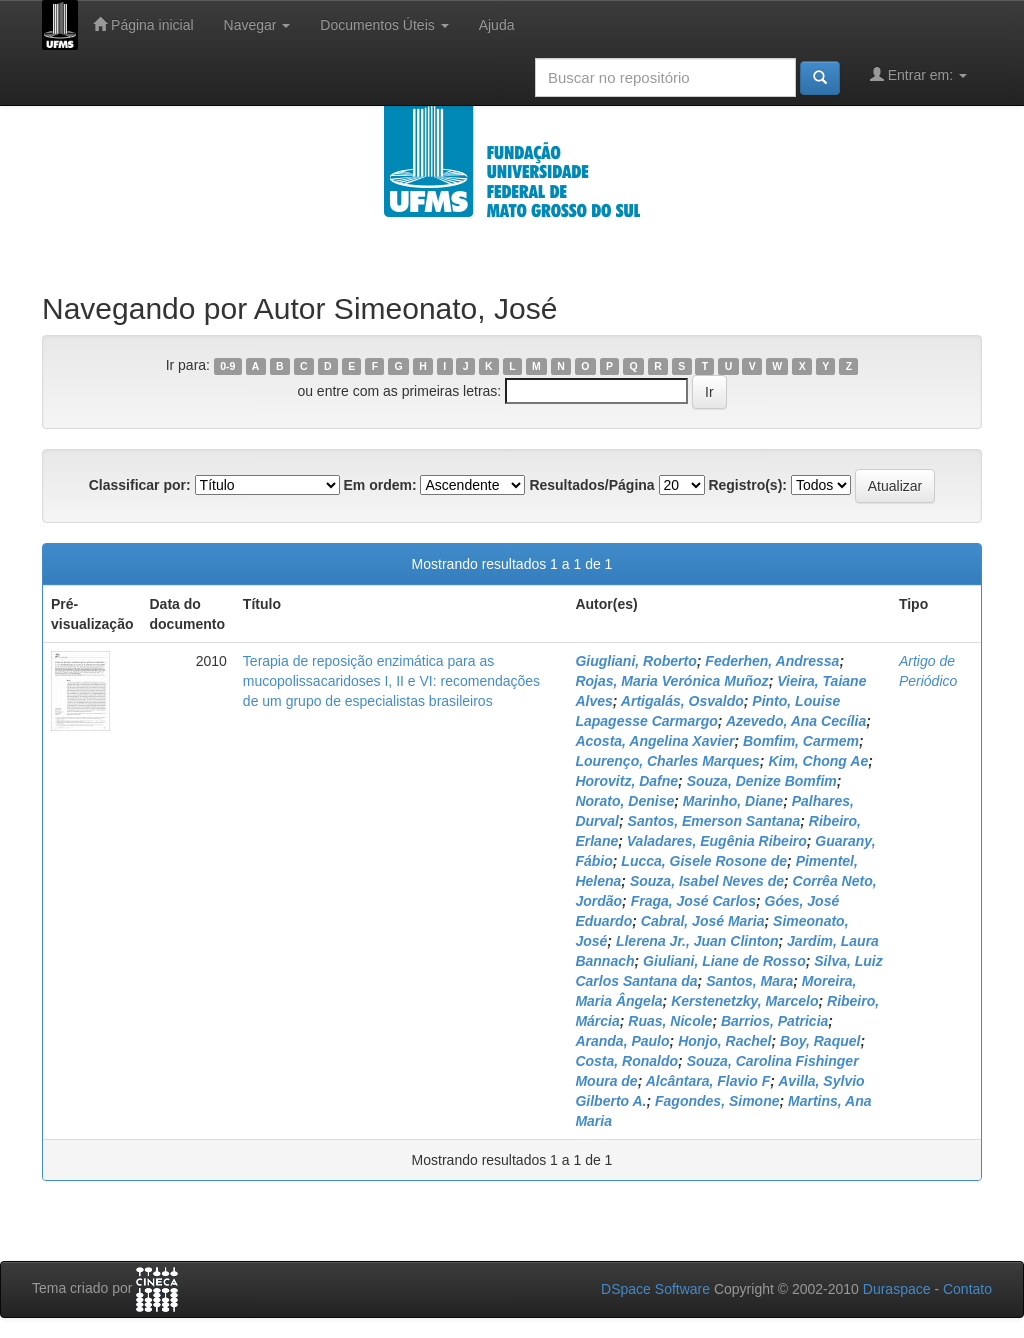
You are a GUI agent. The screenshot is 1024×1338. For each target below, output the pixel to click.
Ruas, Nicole (670, 1021)
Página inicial (143, 24)
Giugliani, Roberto (635, 661)
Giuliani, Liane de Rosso (724, 961)
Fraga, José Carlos (693, 901)
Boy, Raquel (820, 1041)
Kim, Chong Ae (818, 761)
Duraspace (897, 1289)
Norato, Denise (624, 801)
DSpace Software (655, 1289)
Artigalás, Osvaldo (682, 701)
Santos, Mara (749, 981)
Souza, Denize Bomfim (762, 781)
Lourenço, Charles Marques (667, 761)
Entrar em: (918, 74)
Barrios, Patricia (774, 1021)
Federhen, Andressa (772, 661)
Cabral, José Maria (703, 921)
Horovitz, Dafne (626, 781)
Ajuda (497, 25)
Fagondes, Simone (717, 1101)
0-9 (227, 366)
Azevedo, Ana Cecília (796, 721)
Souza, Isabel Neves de (707, 881)
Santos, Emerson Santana (714, 821)
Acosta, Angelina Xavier (654, 741)
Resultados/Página (591, 485)
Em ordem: (379, 485)
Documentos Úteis (384, 25)
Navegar (257, 25)
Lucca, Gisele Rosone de (704, 861)
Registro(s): (747, 485)
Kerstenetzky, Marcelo (744, 1001)
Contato (967, 1289)
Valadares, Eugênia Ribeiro (717, 841)
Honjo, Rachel (724, 1041)
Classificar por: (140, 485)
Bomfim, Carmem (801, 741)
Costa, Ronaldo (626, 1061)
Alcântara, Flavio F (708, 1081)
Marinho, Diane (733, 801)
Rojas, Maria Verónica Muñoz (671, 681)
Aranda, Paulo (622, 1041)
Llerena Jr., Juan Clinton (697, 941)
